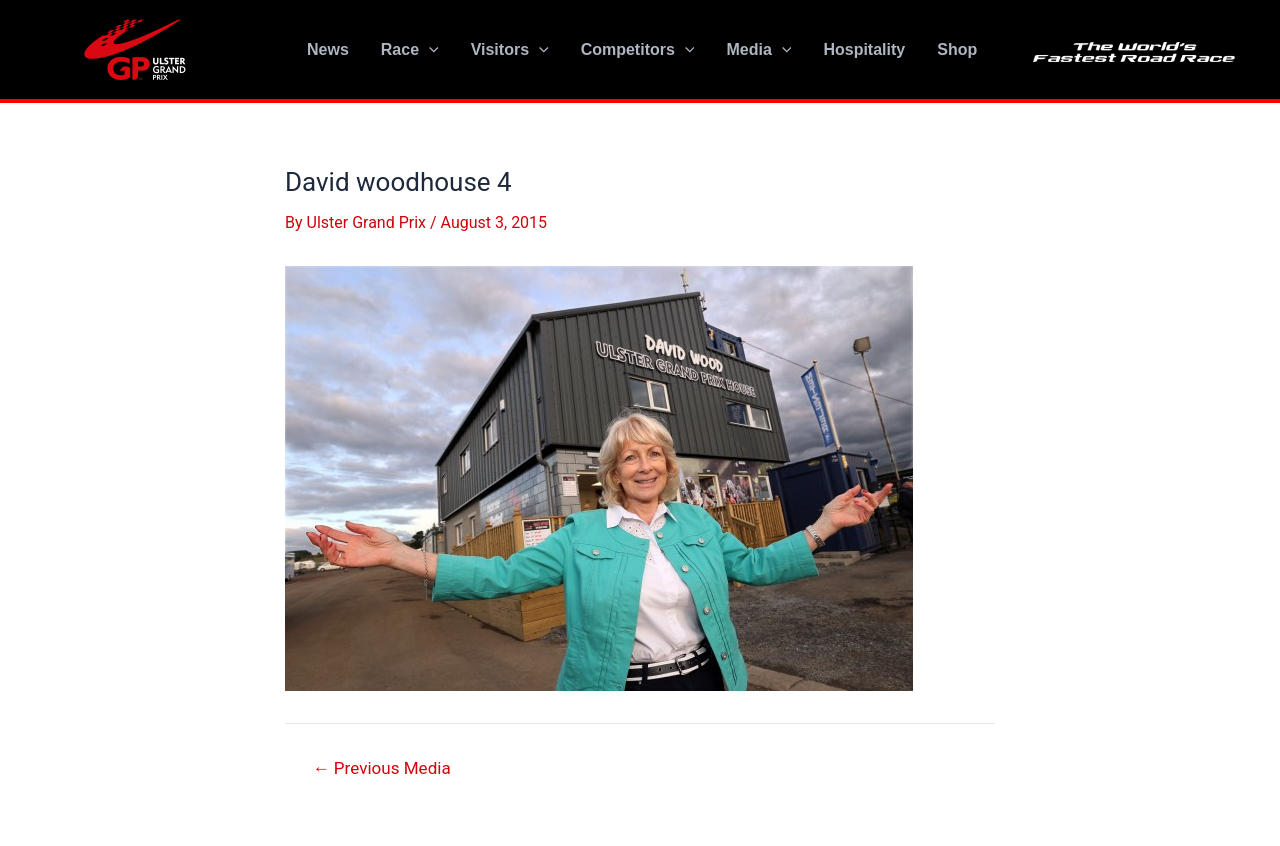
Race (410, 50)
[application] (429, 50)
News (328, 49)
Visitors (510, 50)
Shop (957, 49)
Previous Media (382, 768)
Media (758, 50)
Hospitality (864, 49)
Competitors (638, 50)
